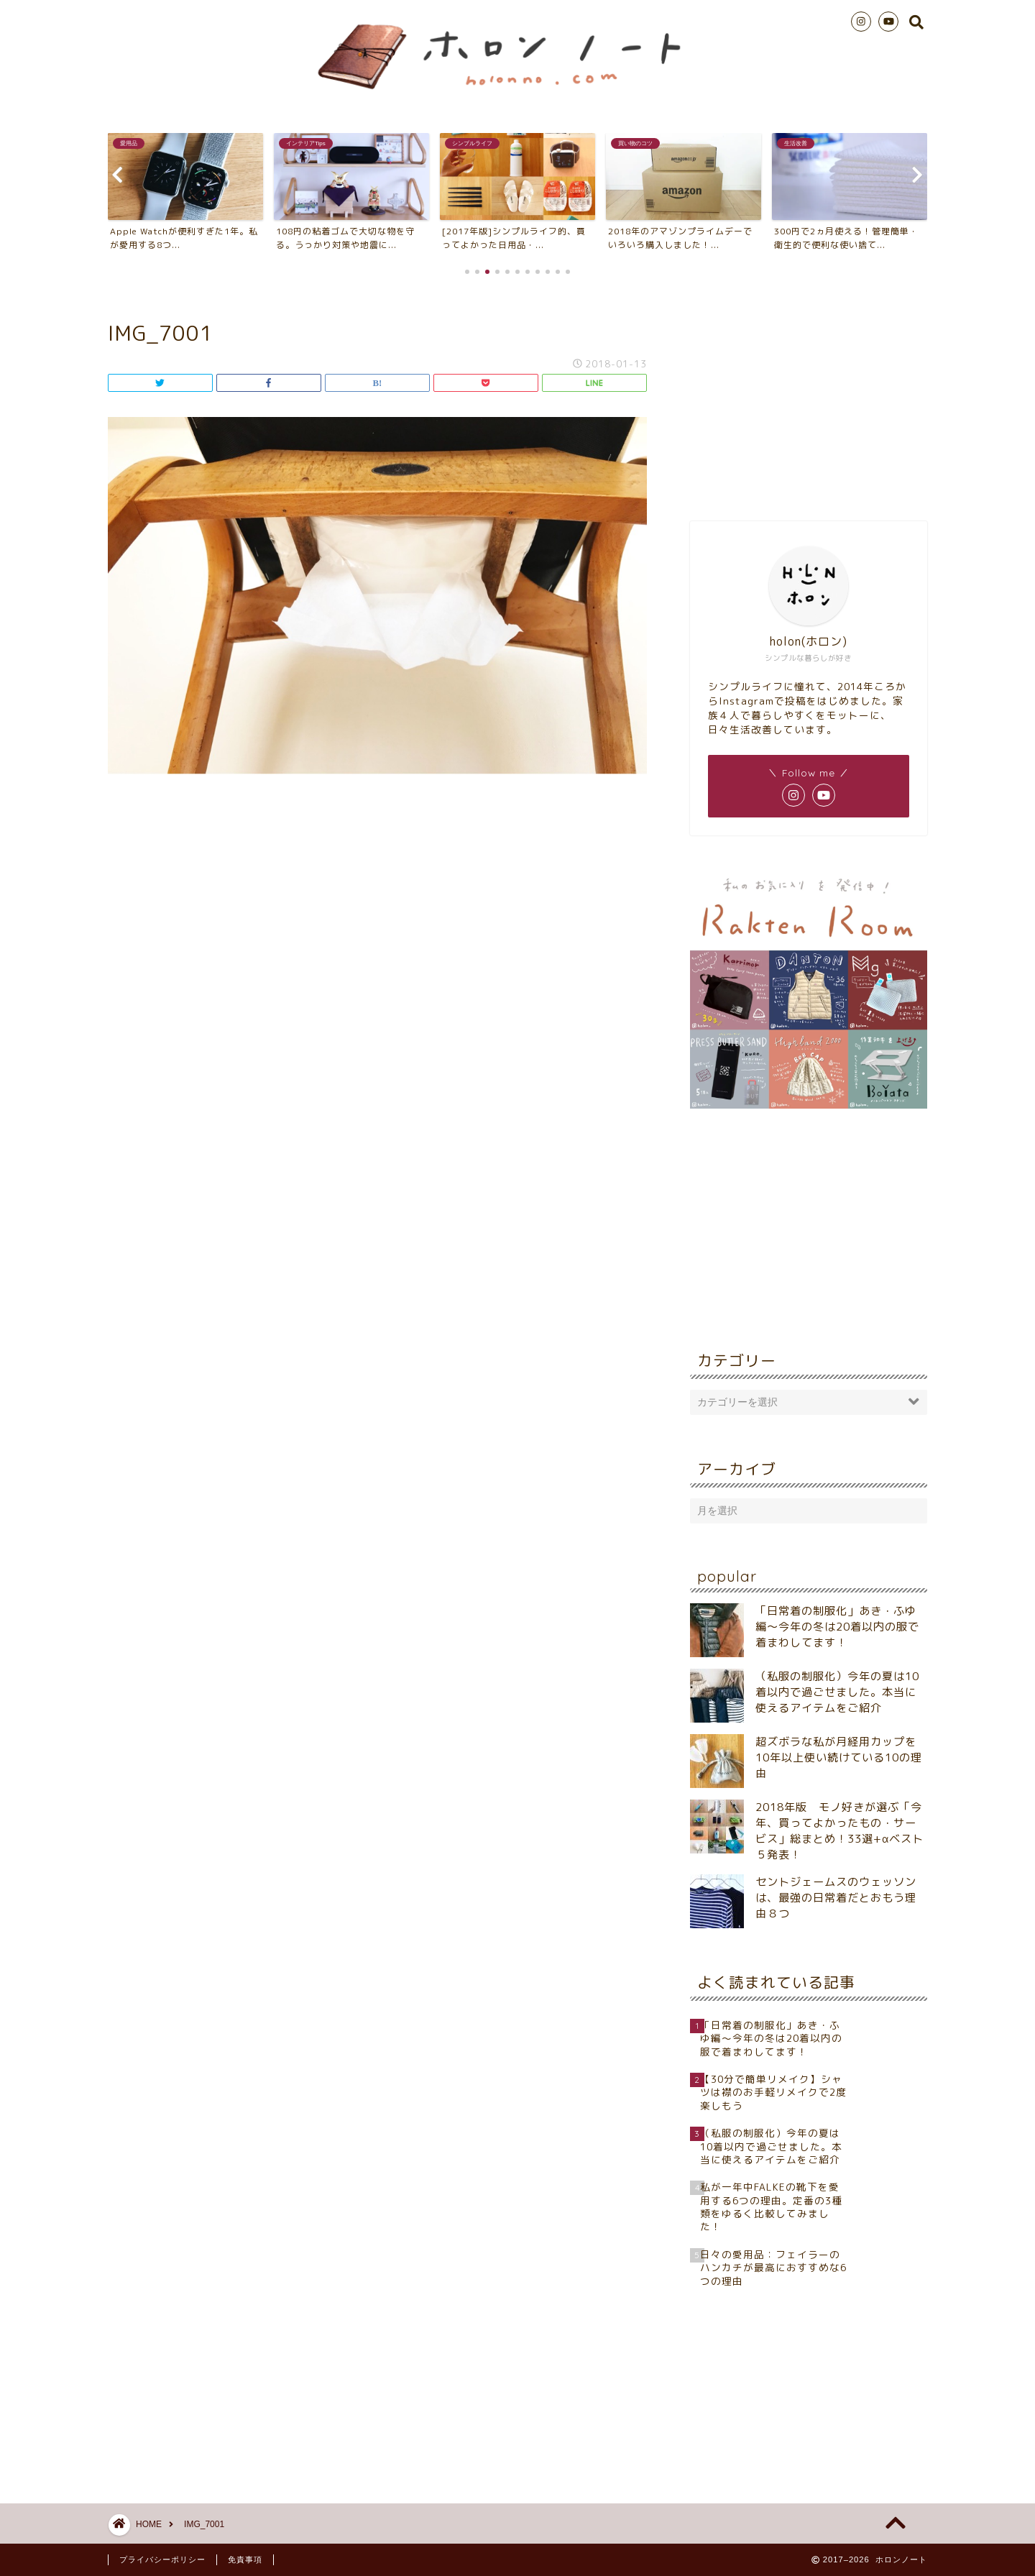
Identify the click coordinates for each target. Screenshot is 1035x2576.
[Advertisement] (808, 395)
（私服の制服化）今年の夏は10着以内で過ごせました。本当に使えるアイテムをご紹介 (837, 1692)
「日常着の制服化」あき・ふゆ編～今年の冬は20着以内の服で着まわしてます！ (837, 1626)
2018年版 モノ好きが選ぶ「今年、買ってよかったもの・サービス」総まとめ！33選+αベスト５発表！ (839, 1831)
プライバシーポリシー (162, 2559)
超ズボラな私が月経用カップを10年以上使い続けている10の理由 (838, 1757)
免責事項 (245, 2559)
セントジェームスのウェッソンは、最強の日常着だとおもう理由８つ (835, 1897)
